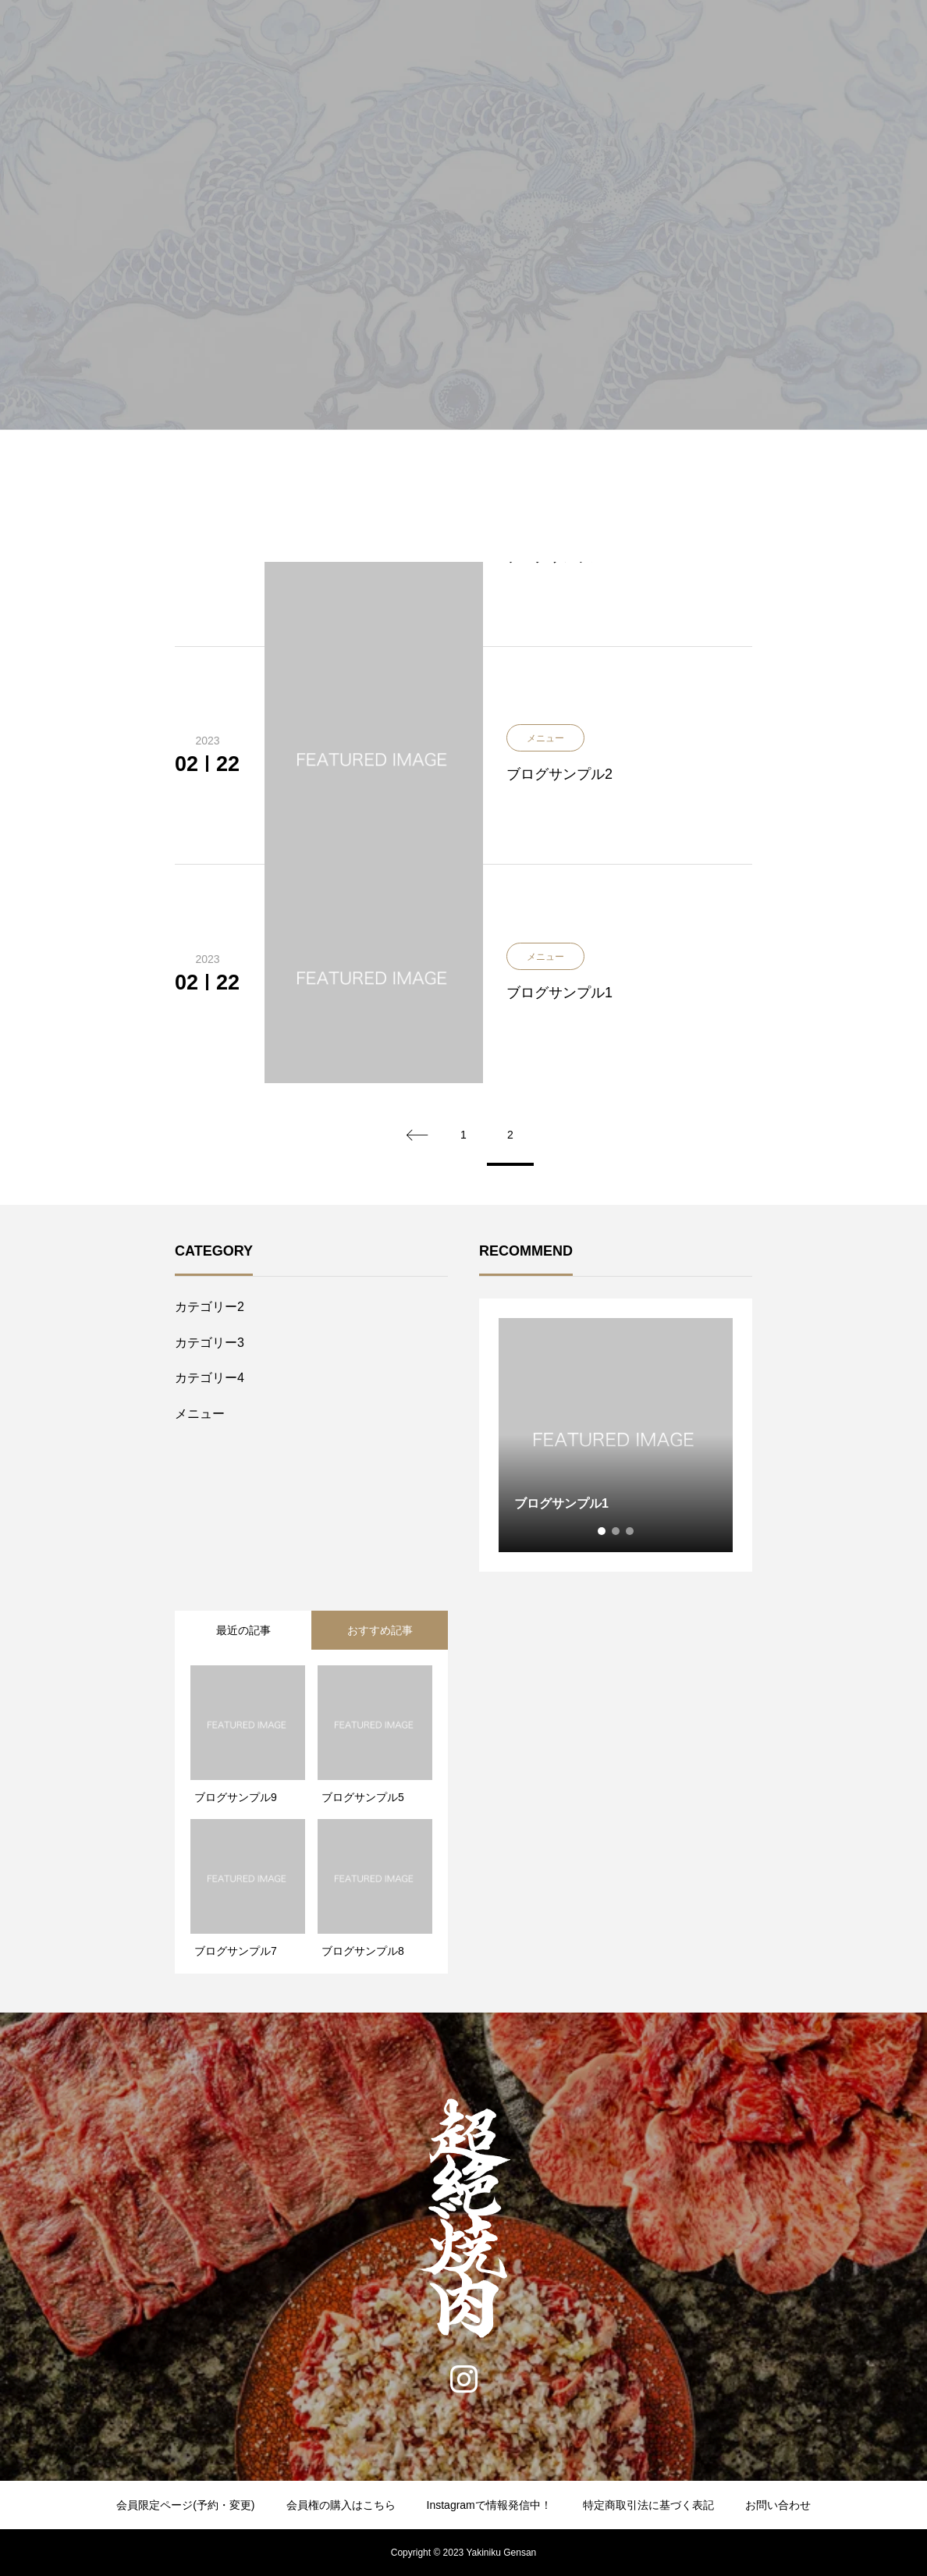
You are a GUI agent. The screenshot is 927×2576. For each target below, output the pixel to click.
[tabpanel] (616, 1435)
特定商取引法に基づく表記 (648, 2505)
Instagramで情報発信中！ (489, 2505)
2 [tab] (616, 1531)
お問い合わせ (778, 2505)
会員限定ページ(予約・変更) (185, 2505)
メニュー (200, 1413)
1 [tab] (602, 1531)
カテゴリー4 (209, 1377)
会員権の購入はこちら (341, 2505)
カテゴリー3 (209, 1342)
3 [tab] (630, 1531)
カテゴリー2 (209, 1306)
